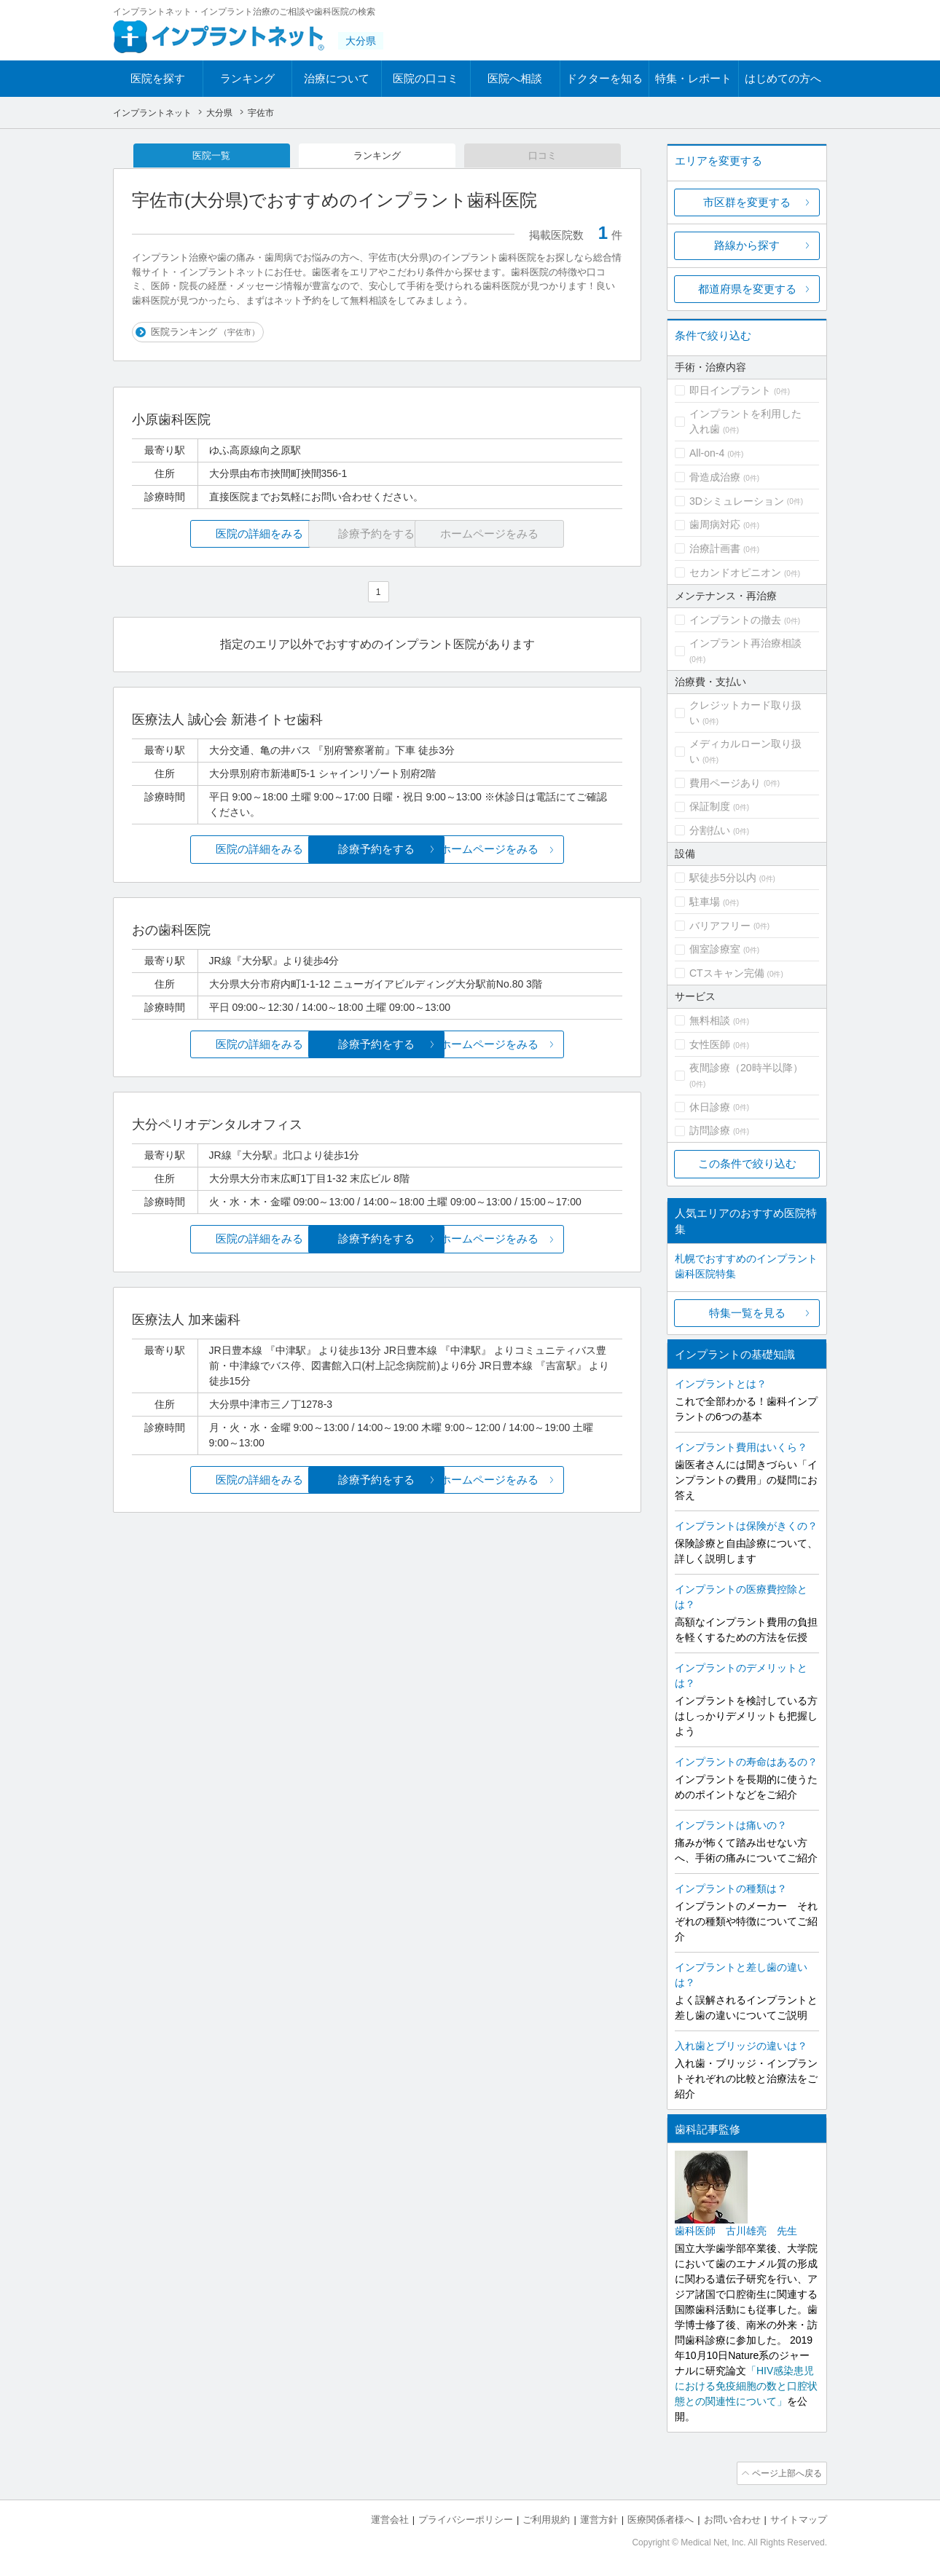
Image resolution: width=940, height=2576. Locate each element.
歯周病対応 (714, 524)
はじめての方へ (783, 78)
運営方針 (599, 2518)
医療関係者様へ (660, 2518)
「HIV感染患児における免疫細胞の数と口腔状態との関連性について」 (746, 2386)
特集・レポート (693, 78)
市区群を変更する (747, 202)
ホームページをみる (541, 850)
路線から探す (747, 245)
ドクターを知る (604, 78)
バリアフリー (720, 925)
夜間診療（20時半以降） (746, 1068)
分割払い (709, 830)
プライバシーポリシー (465, 2518)
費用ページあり (725, 783)
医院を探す (157, 78)
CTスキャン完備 (726, 973)
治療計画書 (714, 548)
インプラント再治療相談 (745, 643)
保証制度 (709, 806)
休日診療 (709, 1107)
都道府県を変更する (747, 289)
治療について (336, 78)
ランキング (247, 78)
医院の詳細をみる (213, 535)
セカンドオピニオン (735, 572)
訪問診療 (709, 1130)
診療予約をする (377, 850)
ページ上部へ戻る (785, 2472)
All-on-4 (706, 453)
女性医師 (709, 1044)
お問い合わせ (732, 2518)
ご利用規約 (546, 2518)
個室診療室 (714, 949)
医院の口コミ (425, 78)
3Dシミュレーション (736, 501)
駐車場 (704, 901)
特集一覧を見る (747, 1313)
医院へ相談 (514, 78)
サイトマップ (798, 2518)
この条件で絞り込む (747, 1163)
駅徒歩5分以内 (722, 877)
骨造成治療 (714, 477)
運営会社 (390, 2518)
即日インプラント (730, 390)
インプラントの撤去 (735, 620)
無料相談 (709, 1020)
